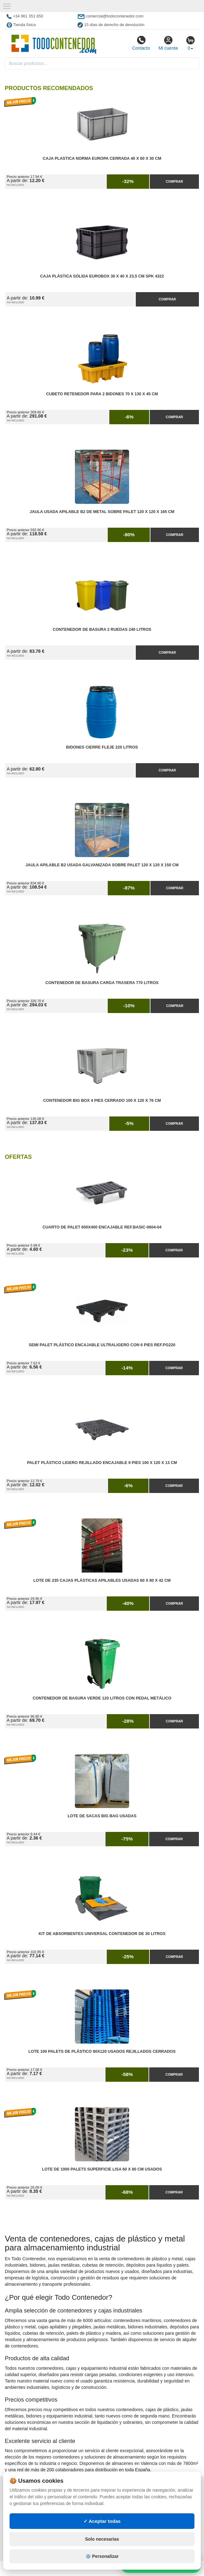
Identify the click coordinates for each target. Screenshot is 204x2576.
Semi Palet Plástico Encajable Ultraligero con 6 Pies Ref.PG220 (102, 1345)
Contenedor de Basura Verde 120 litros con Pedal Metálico (102, 1698)
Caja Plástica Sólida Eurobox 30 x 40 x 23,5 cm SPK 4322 (102, 276)
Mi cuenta (168, 43)
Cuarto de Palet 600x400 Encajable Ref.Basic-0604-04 (101, 1227)
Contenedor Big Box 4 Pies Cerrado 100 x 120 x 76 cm (102, 1100)
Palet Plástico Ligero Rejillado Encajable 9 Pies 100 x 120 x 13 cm (102, 1462)
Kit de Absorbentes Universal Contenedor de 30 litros (102, 1934)
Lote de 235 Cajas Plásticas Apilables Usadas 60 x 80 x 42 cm (102, 1580)
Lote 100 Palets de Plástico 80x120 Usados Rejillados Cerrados (102, 2051)
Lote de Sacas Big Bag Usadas (102, 1816)
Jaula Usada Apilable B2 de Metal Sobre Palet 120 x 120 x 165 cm (102, 512)
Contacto (141, 43)
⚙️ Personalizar (102, 2556)
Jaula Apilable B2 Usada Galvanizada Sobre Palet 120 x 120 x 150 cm (102, 865)
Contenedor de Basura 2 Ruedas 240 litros (102, 629)
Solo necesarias (102, 2539)
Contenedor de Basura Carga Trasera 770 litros (102, 983)
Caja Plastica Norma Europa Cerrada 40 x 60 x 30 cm (102, 158)
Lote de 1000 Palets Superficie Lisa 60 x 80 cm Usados (102, 2169)
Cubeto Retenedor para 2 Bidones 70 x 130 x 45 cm (102, 394)
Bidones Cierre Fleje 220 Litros (102, 747)
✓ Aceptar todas (102, 2521)
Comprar (174, 181)
